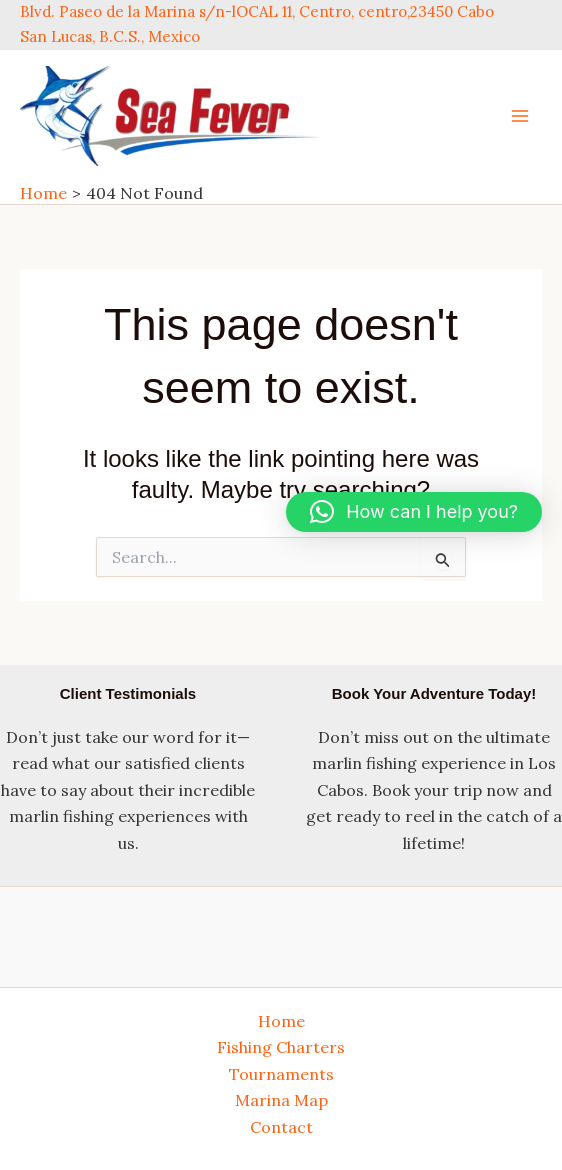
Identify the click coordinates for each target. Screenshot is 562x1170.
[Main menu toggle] (520, 116)
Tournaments (281, 1074)
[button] (414, 512)
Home (281, 1021)
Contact (281, 1127)
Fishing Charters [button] (281, 1047)
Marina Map (281, 1100)
